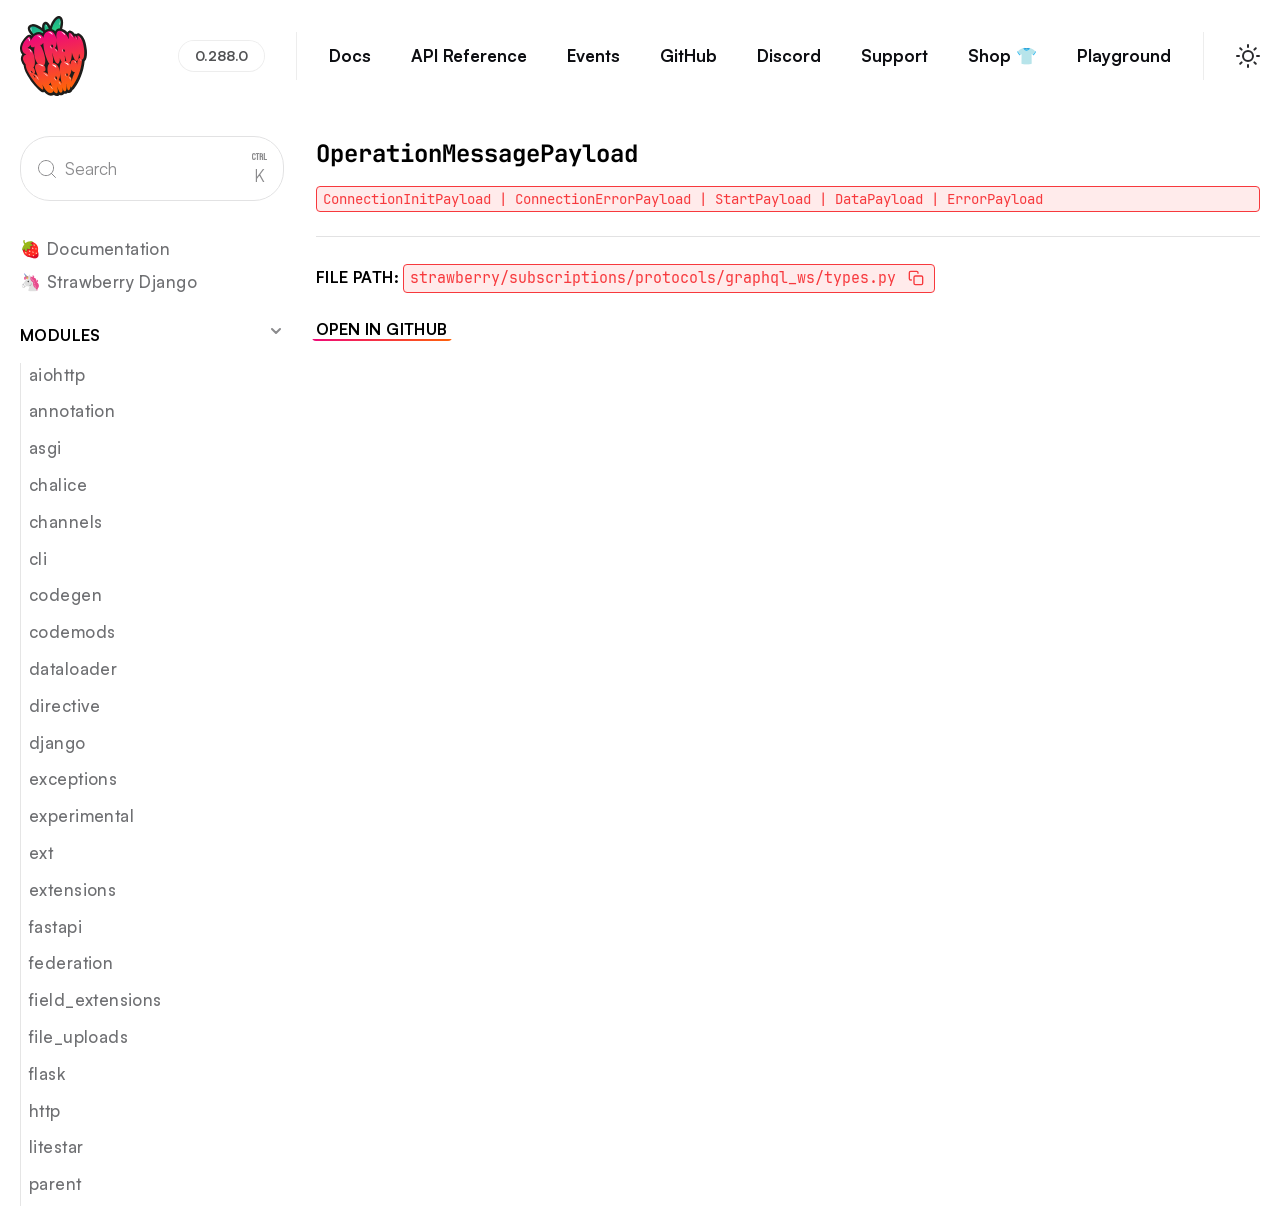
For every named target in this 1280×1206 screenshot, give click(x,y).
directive (65, 705)
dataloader (73, 668)
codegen (65, 594)
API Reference (469, 65)
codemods (72, 631)
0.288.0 (221, 55)
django (57, 742)
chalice (58, 484)
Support (894, 65)
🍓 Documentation (95, 249)
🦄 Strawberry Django (108, 282)
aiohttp (57, 374)
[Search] (152, 168)
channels (65, 521)
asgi (45, 447)
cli (38, 558)
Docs (350, 65)
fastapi (55, 926)
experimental (81, 815)
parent (55, 1183)
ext (41, 852)
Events (593, 65)
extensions (72, 889)
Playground (1124, 65)
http (45, 1110)
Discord (789, 65)
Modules (152, 334)
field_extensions (95, 999)
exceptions (73, 778)
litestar (56, 1146)
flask (47, 1073)
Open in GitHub (382, 329)
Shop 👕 (1002, 65)
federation (71, 962)
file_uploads (78, 1036)
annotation (72, 410)
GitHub (688, 65)
